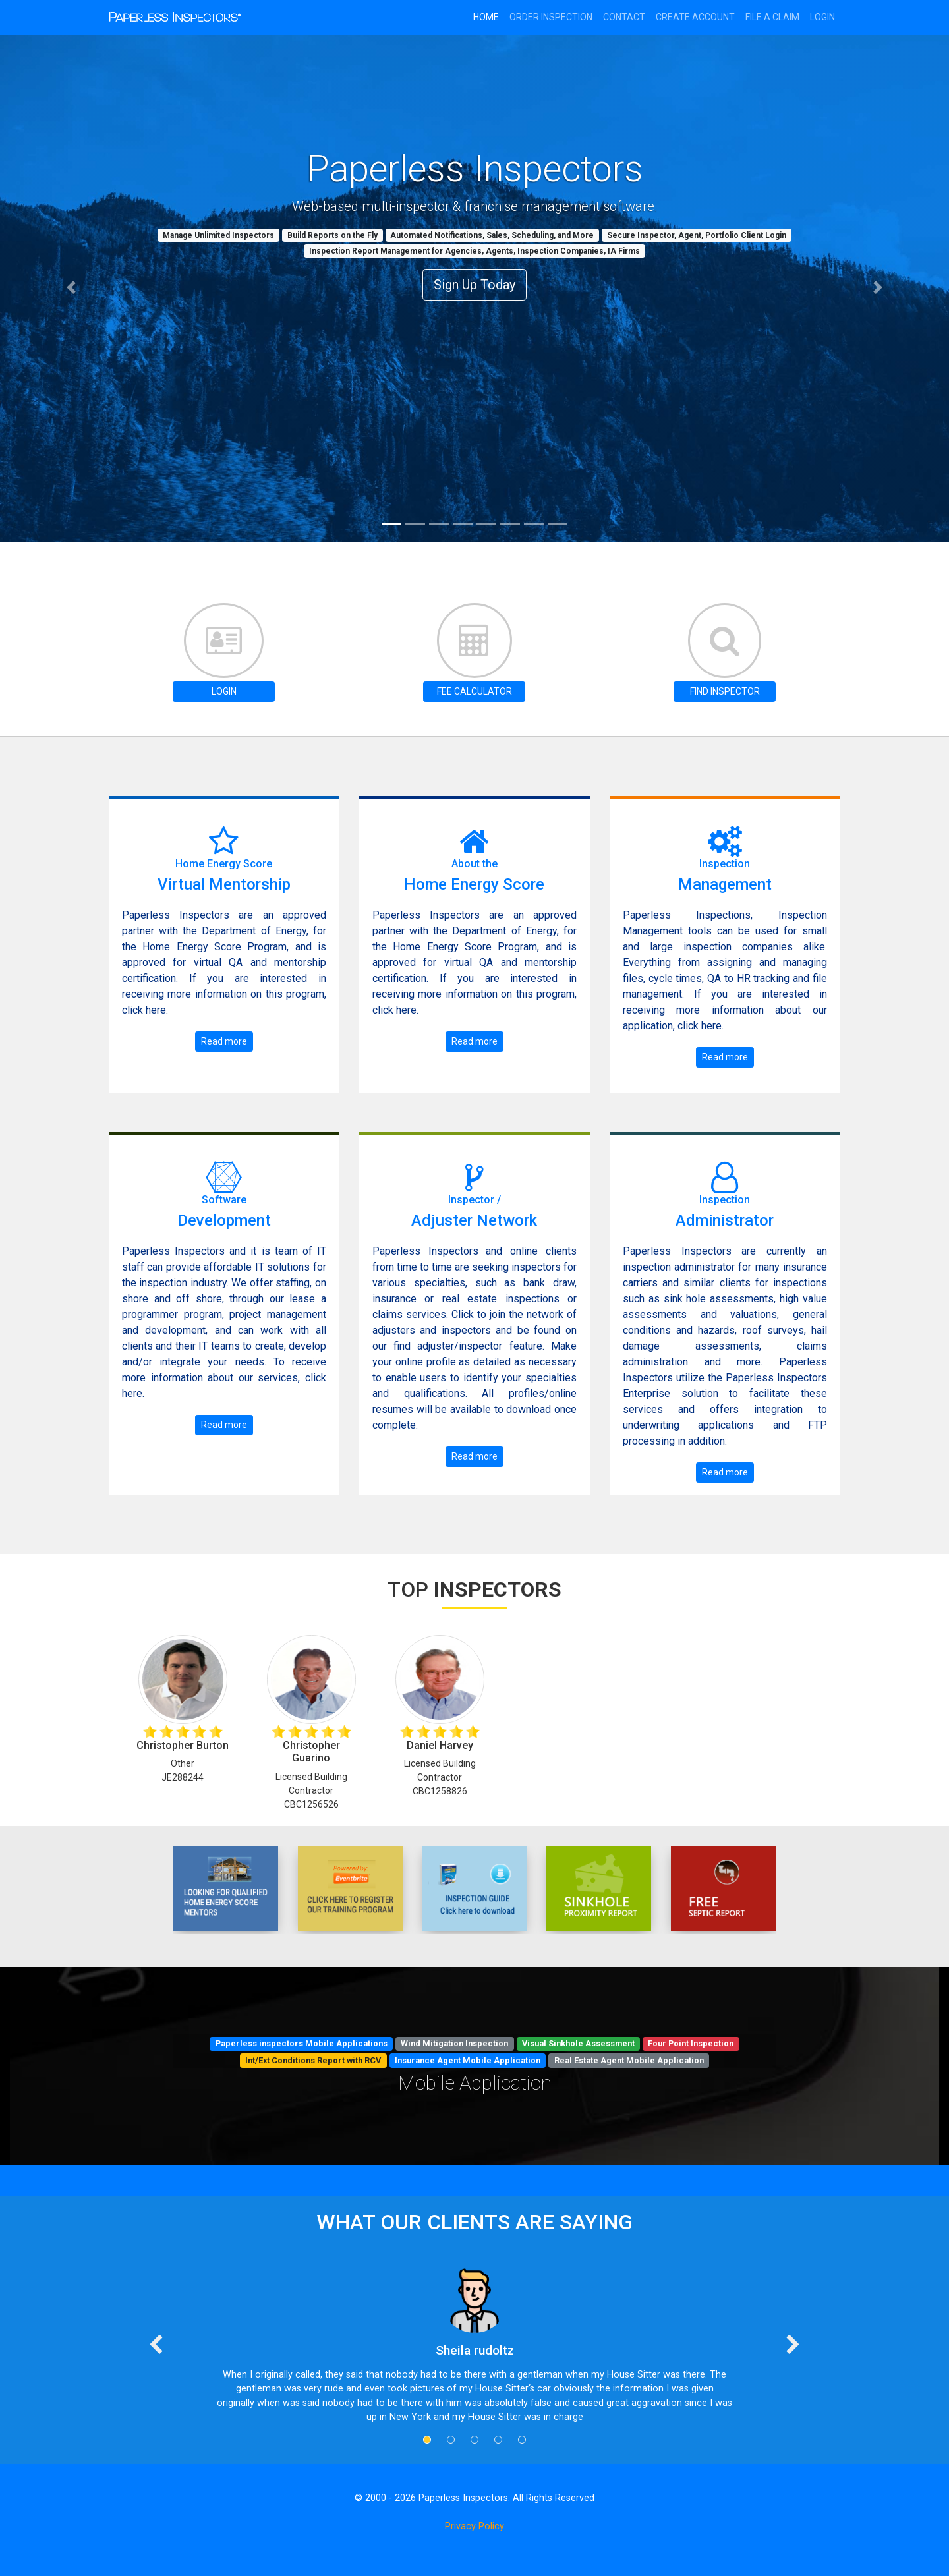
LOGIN (224, 691)
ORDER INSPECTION (550, 17)
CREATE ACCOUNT (695, 17)
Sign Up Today (474, 285)
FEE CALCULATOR (474, 691)
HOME (486, 17)
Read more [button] (224, 1041)
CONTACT (624, 17)
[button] (71, 287)
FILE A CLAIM (772, 17)
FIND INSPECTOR (725, 691)
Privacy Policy (474, 2526)
